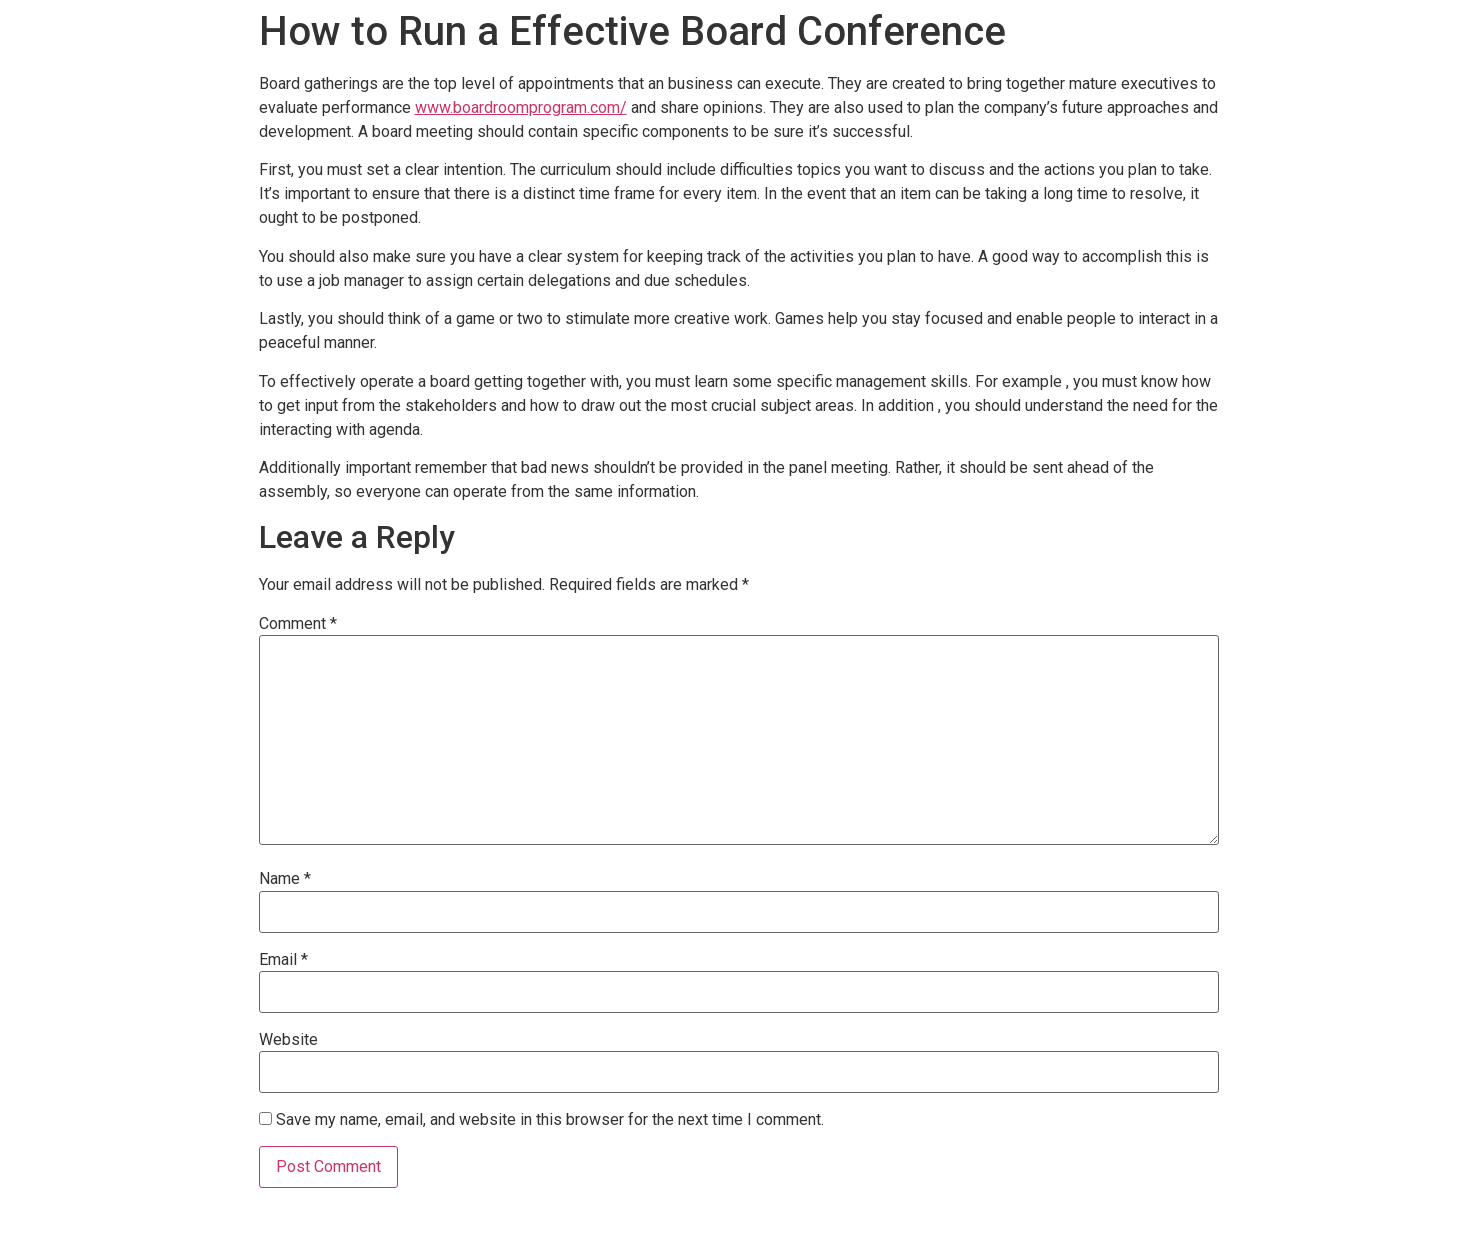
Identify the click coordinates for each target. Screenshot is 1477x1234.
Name (285, 879)
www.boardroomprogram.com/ (521, 107)
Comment (298, 624)
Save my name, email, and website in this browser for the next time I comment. (550, 1120)
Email (283, 960)
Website (288, 1040)
